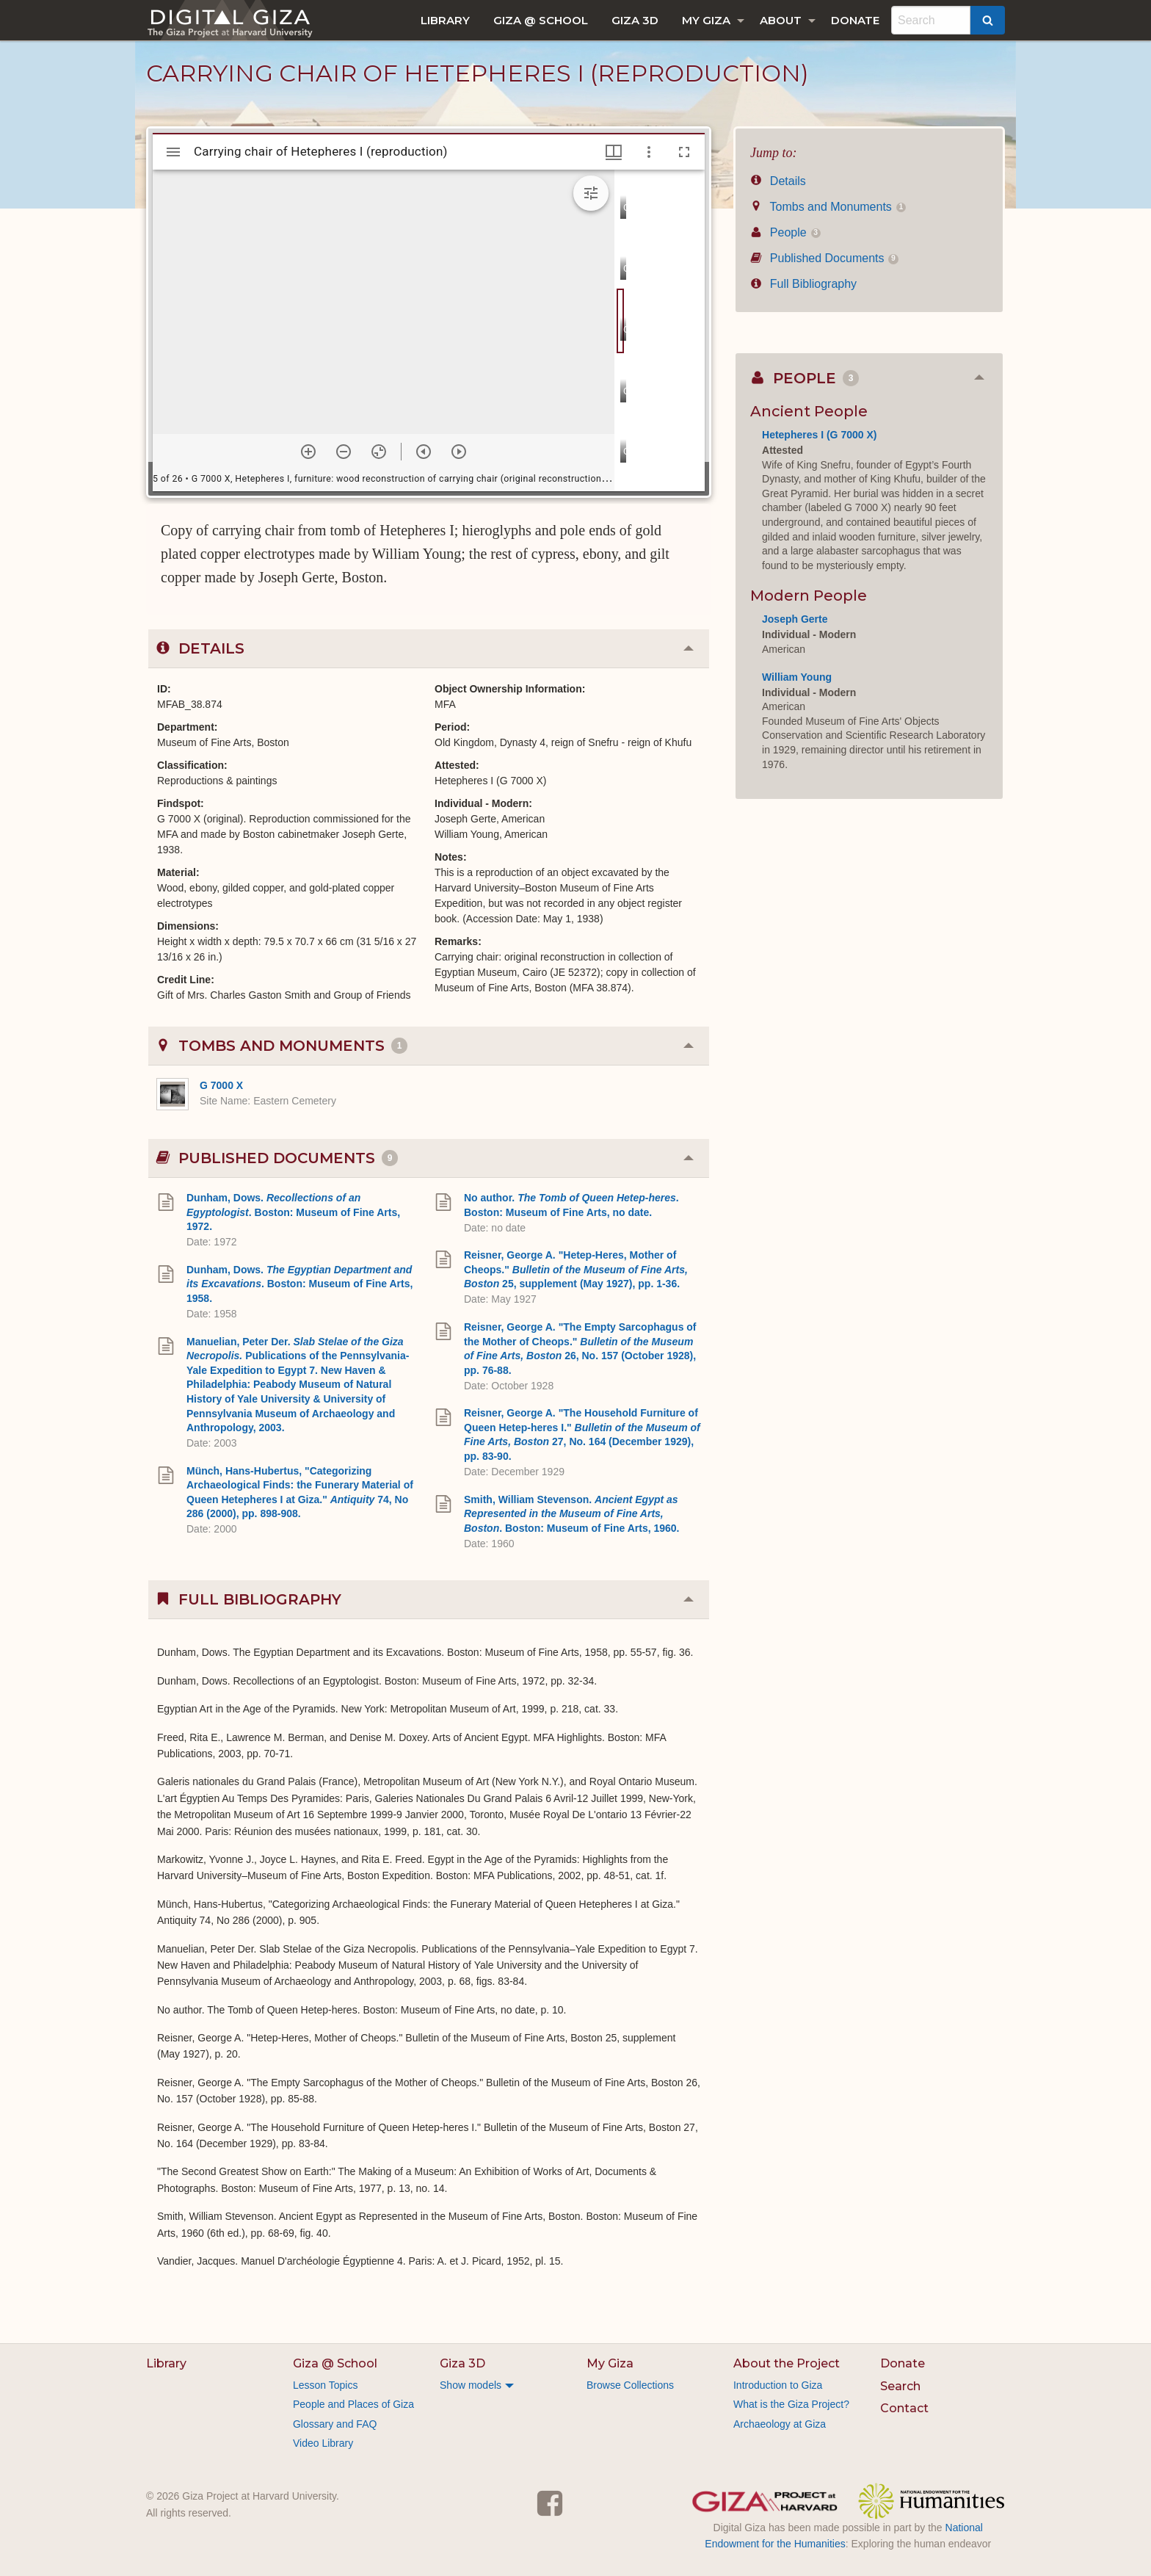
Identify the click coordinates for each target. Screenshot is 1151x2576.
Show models (470, 2385)
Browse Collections (630, 2385)
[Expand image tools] (591, 193)
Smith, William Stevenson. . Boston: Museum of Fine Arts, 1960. (572, 1514)
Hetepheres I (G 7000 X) (819, 435)
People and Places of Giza (353, 2404)
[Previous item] (423, 451)
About (781, 20)
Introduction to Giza (777, 2385)
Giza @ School (540, 20)
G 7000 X (221, 1085)
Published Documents (824, 258)
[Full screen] (684, 152)
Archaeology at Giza (779, 2424)
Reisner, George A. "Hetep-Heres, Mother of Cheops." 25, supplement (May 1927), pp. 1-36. (576, 1269)
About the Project (786, 2363)
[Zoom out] (343, 451)
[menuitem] (445, 20)
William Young (797, 677)
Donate (855, 20)
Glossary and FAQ (335, 2424)
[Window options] (649, 152)
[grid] (659, 330)
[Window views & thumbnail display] (613, 152)
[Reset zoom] (378, 451)
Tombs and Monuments (828, 206)
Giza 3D (634, 20)
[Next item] (458, 451)
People (785, 232)
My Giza (706, 20)
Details (778, 181)
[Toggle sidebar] (173, 152)
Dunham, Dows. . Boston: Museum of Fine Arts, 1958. (299, 1284)
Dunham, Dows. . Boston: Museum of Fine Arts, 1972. (293, 1212)
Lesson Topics (325, 2385)
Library (445, 20)
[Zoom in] (308, 451)
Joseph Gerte (794, 619)
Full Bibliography (803, 284)
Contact (904, 2408)
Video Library (323, 2443)
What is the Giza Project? (791, 2404)
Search (900, 2386)
